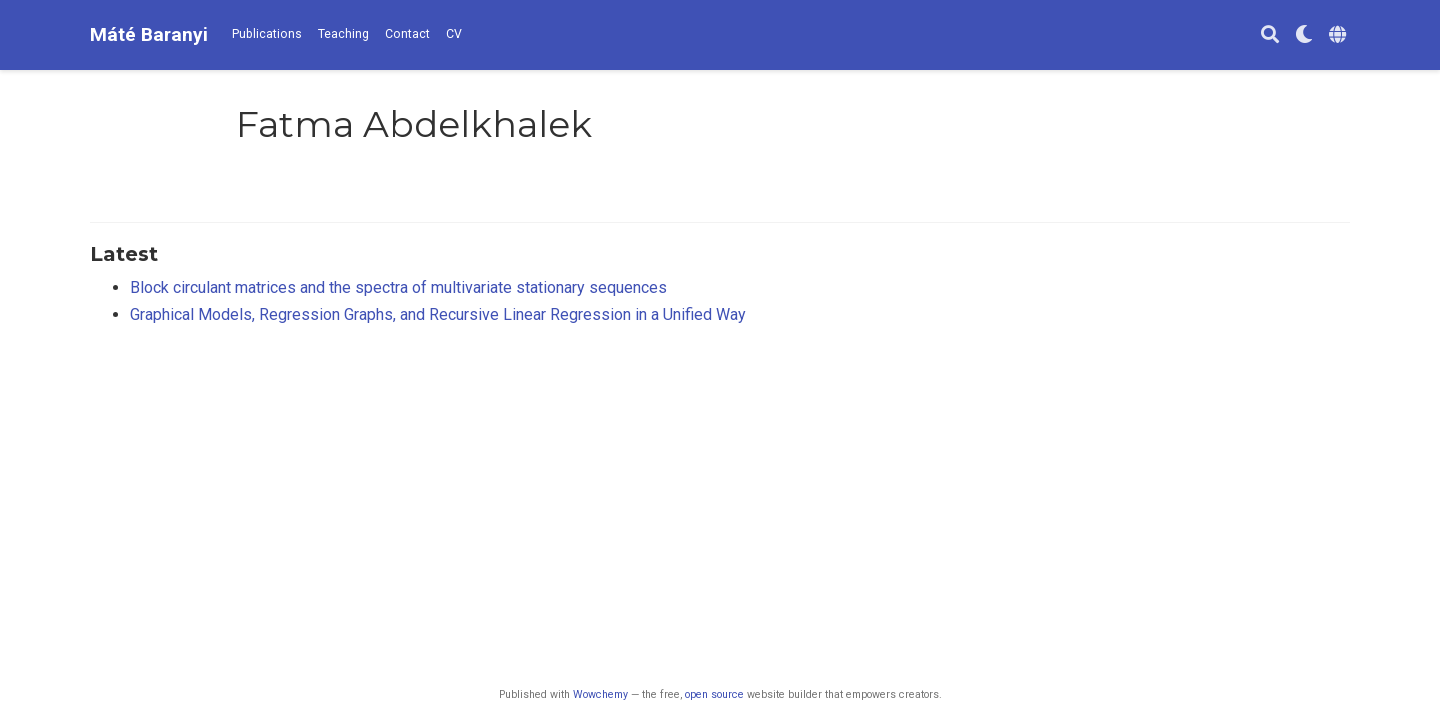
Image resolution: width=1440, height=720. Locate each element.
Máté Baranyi (149, 34)
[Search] (1270, 35)
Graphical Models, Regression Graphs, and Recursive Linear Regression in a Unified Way (438, 314)
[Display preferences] (1304, 35)
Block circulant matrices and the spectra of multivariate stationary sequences (398, 287)
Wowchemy (600, 694)
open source (714, 694)
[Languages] (1339, 35)
